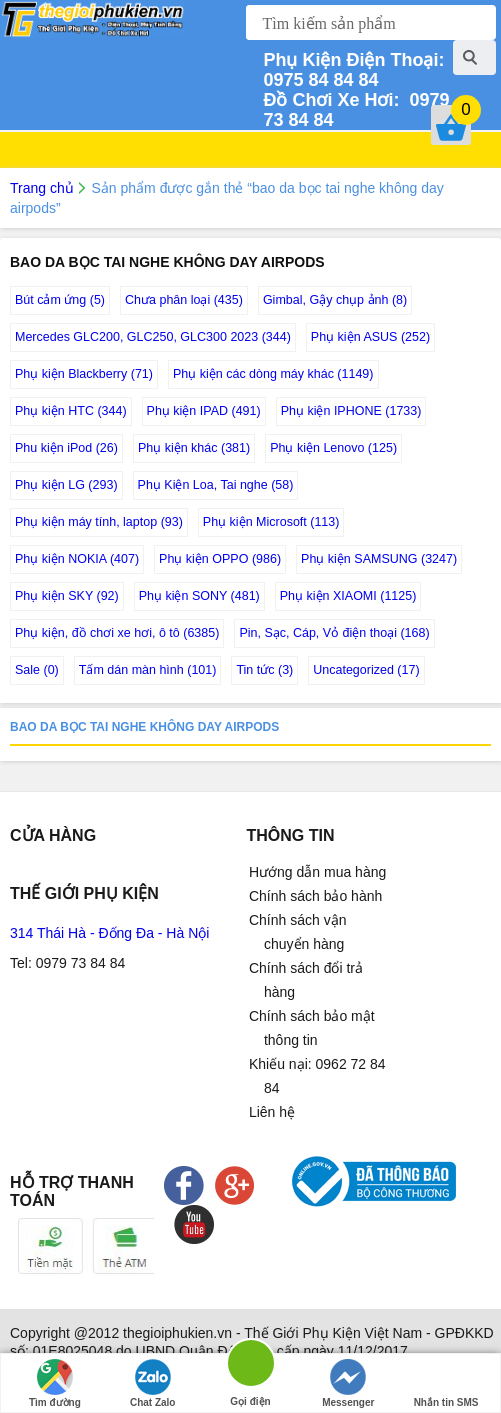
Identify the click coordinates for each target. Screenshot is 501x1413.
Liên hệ (272, 1112)
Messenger (348, 1383)
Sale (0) (37, 670)
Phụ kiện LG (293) (66, 485)
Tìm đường (55, 1383)
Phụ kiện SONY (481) (199, 596)
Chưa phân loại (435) (184, 300)
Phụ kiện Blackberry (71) (84, 374)
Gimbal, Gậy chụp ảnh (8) (335, 300)
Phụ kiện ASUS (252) (370, 337)
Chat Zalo (153, 1383)
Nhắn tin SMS (446, 1383)
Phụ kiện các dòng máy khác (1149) (273, 374)
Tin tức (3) (264, 670)
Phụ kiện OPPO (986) (220, 559)
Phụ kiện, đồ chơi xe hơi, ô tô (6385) (117, 633)
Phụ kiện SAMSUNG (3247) (379, 559)
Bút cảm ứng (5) (60, 300)
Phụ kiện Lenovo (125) (333, 448)
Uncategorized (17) (366, 670)
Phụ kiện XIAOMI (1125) (348, 596)
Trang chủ (42, 188)
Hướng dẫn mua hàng (317, 872)
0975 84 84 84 (356, 70)
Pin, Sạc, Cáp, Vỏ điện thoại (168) (334, 633)
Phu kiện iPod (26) (66, 448)
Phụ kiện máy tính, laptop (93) (99, 522)
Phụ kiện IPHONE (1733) (351, 411)
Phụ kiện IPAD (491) (204, 411)
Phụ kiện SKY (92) (67, 596)
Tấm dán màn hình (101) (148, 670)
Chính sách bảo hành (315, 896)
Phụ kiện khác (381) (194, 448)
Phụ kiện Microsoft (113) (271, 522)
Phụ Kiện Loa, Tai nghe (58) (216, 485)
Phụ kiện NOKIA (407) (77, 559)
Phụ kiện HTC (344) (71, 411)
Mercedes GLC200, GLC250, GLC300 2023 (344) (153, 337)
